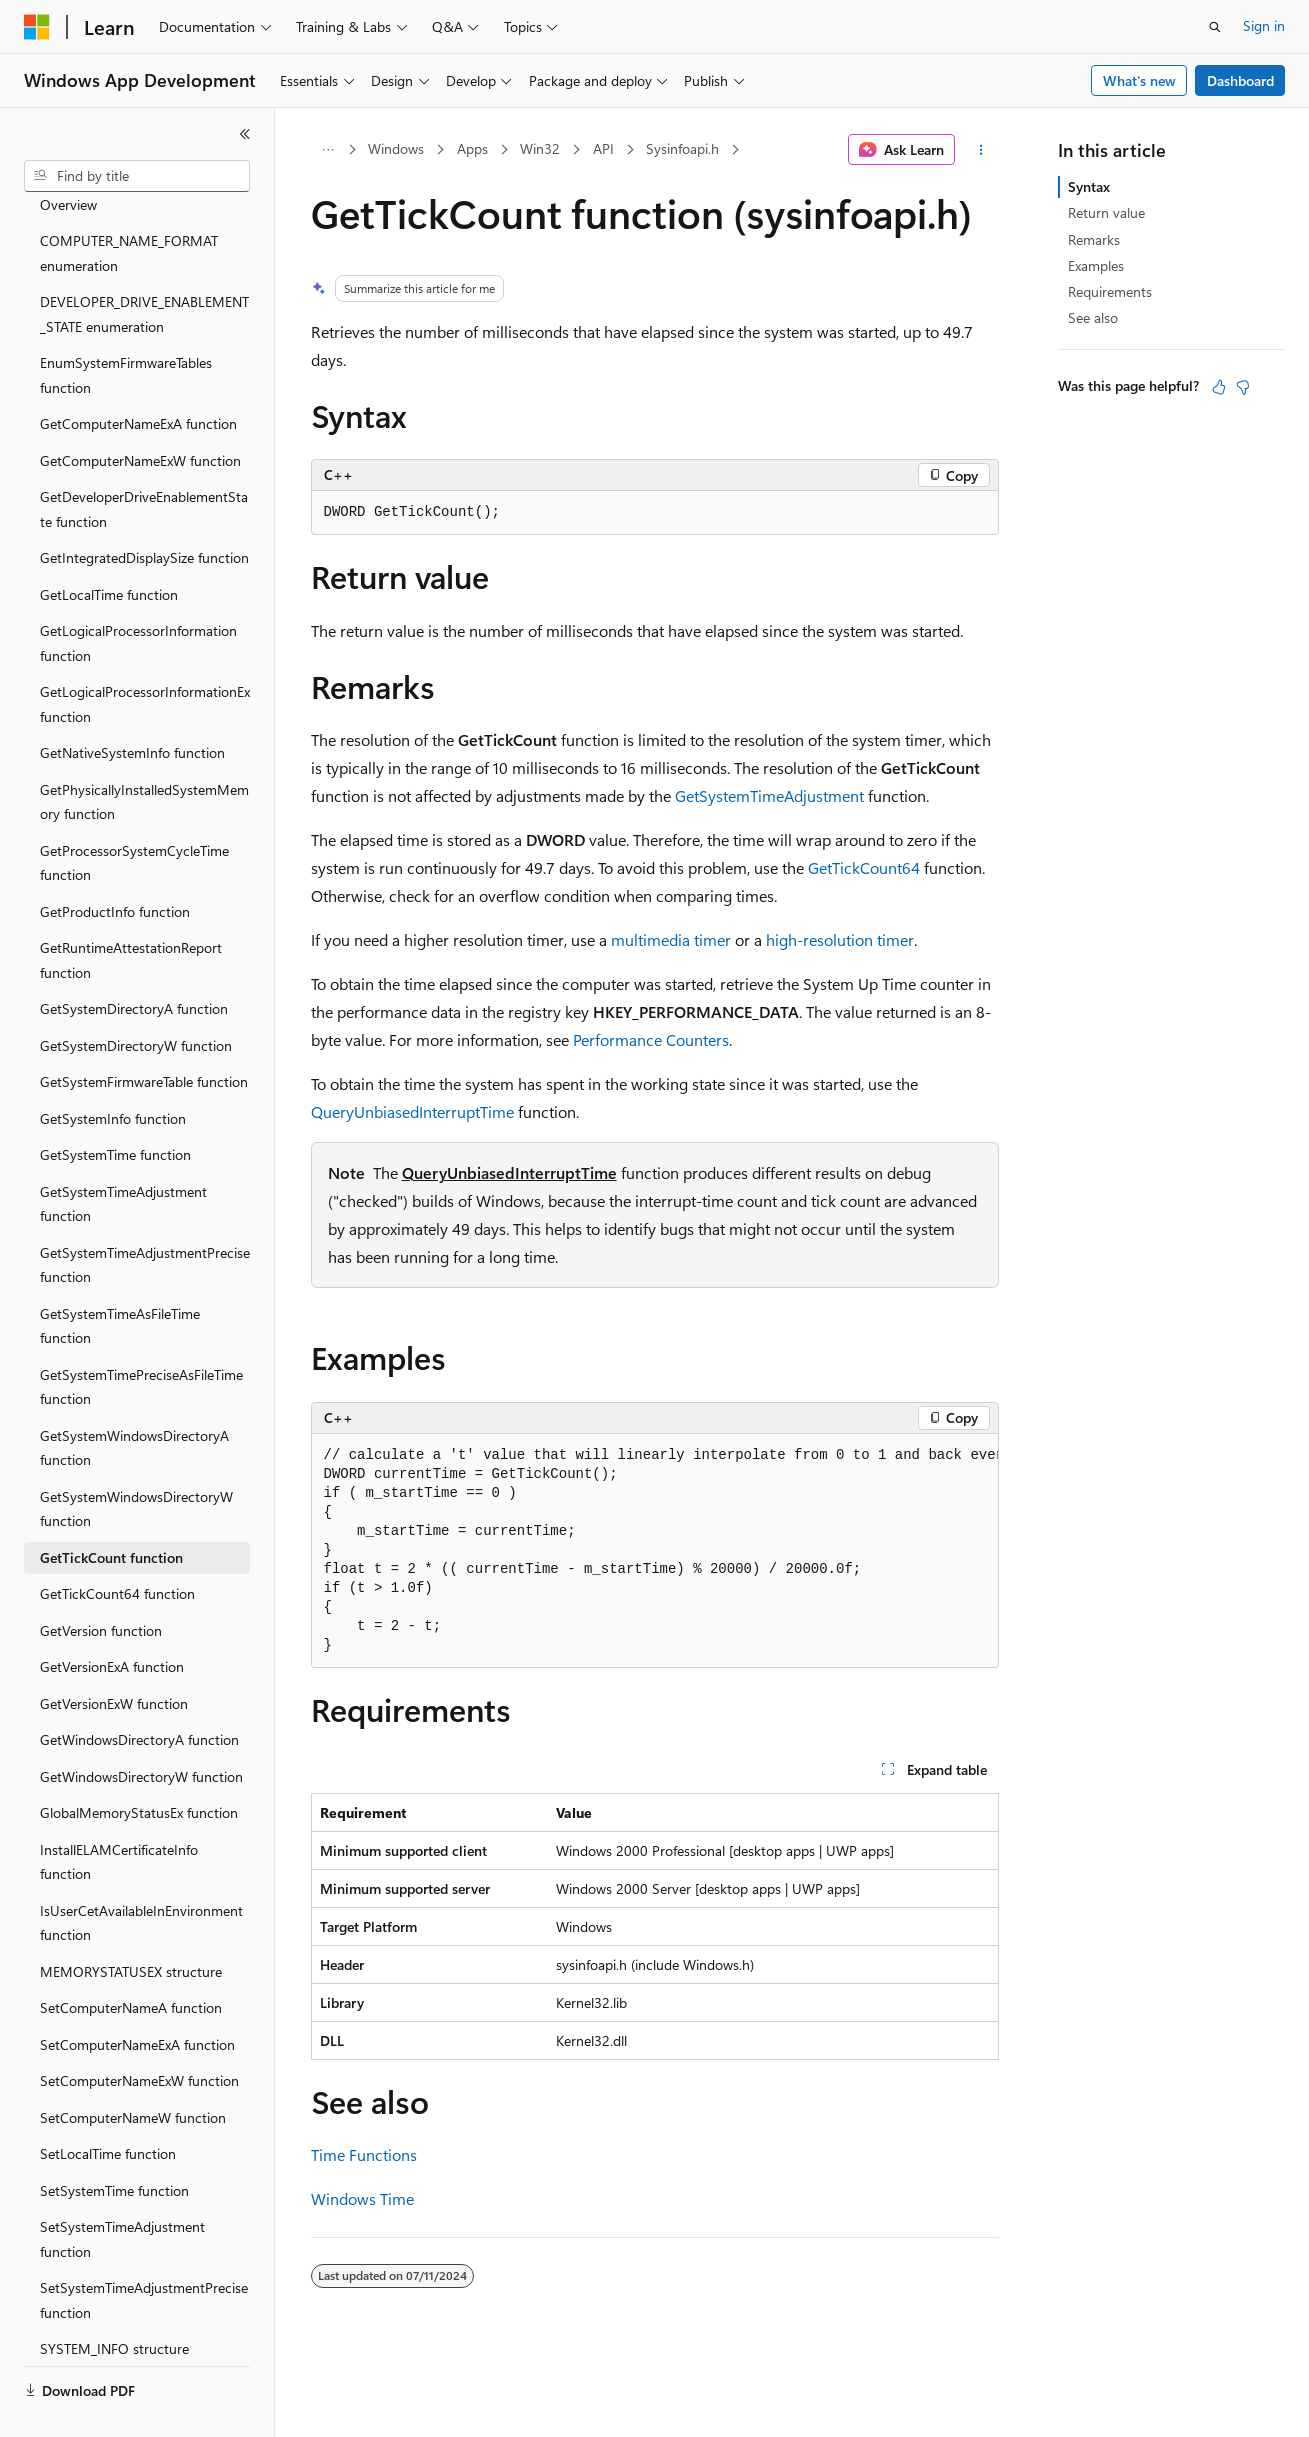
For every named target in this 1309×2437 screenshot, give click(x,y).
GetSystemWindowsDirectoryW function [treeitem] (136, 1462)
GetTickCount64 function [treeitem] (117, 1546)
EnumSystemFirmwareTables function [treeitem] (126, 328)
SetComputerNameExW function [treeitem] (139, 2033)
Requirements (1110, 291)
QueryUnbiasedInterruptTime (412, 1111)
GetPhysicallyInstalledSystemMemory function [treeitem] (144, 755)
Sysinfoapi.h (682, 148)
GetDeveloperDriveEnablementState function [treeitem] (144, 462)
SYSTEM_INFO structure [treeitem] (114, 2301)
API (603, 148)
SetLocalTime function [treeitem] (108, 2106)
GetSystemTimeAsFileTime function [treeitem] (120, 1279)
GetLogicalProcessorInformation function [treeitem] (138, 596)
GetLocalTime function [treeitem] (109, 547)
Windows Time (362, 2198)
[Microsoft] (37, 27)
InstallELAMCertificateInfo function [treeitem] (119, 1815)
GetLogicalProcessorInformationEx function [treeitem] (145, 657)
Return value (1106, 212)
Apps (472, 148)
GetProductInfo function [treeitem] (115, 864)
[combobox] (137, 176)
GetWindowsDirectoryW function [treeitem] (141, 1729)
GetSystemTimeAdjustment (769, 795)
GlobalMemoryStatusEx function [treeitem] (139, 1765)
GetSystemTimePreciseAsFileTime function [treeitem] (141, 1340)
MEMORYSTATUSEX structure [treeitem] (131, 1924)
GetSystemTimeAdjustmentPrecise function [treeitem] (145, 1218)
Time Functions (364, 2154)
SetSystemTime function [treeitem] (114, 2143)
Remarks (1094, 239)
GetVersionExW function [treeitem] (114, 1656)
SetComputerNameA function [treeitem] (131, 1960)
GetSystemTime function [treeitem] (115, 1107)
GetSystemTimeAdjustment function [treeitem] (123, 1157)
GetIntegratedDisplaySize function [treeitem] (144, 510)
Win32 (540, 148)
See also (1093, 317)
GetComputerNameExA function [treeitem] (138, 376)
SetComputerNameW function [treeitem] (133, 2070)
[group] (655, 1551)
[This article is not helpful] (1243, 387)
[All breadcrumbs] (328, 150)
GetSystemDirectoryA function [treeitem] (134, 961)
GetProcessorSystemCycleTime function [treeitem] (134, 816)
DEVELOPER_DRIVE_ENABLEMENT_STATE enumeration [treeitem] (144, 267)
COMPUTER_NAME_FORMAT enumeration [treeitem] (129, 206)
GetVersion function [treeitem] (101, 1583)
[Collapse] (245, 134)
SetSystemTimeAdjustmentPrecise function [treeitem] (144, 2253)
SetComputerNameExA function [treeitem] (137, 1997)
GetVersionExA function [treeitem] (112, 1619)
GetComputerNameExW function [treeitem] (140, 413)
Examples (1096, 265)
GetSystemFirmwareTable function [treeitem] (144, 1034)
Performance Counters (651, 1039)
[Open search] (1215, 27)
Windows (396, 148)
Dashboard (1240, 80)
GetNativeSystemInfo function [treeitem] (132, 705)
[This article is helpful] (1219, 387)
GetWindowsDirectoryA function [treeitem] (139, 1692)
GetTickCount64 (864, 867)
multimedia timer (671, 939)
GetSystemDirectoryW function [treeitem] (136, 998)
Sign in (1264, 25)
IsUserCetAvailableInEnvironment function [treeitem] (141, 1876)
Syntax (1089, 186)
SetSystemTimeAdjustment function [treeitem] (122, 2192)
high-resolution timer (840, 939)
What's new (1139, 80)
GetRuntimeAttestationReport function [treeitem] (131, 913)
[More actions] (980, 150)
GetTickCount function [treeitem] (111, 1510)
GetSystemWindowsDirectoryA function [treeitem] (134, 1401)
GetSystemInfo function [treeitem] (113, 1071)
